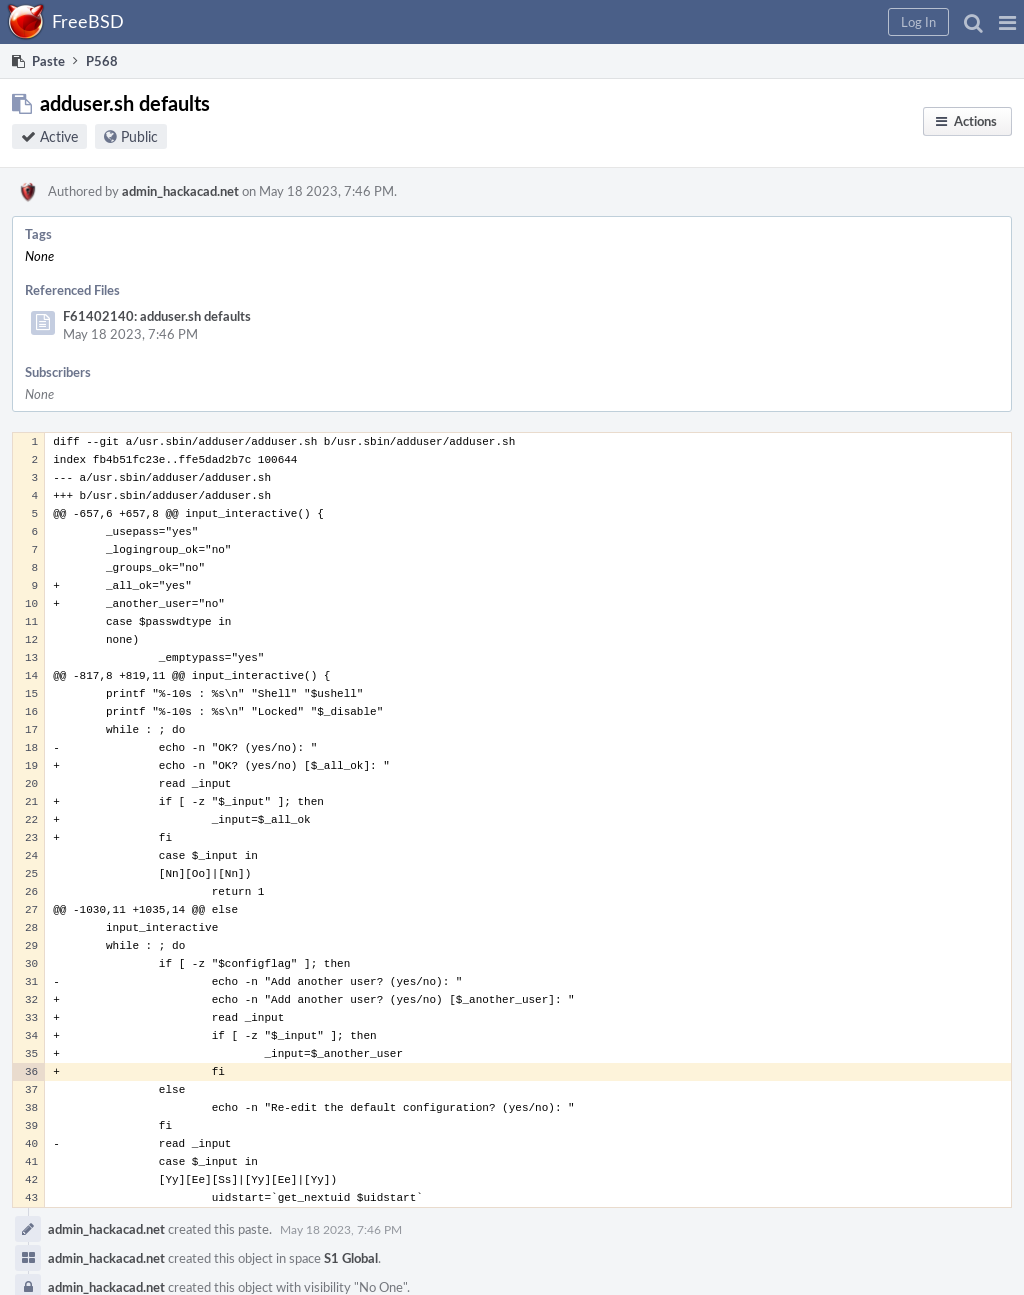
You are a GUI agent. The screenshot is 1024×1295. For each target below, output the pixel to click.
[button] (1007, 22)
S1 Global (351, 1258)
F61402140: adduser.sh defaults (157, 316)
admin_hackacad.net (180, 191)
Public (139, 136)
